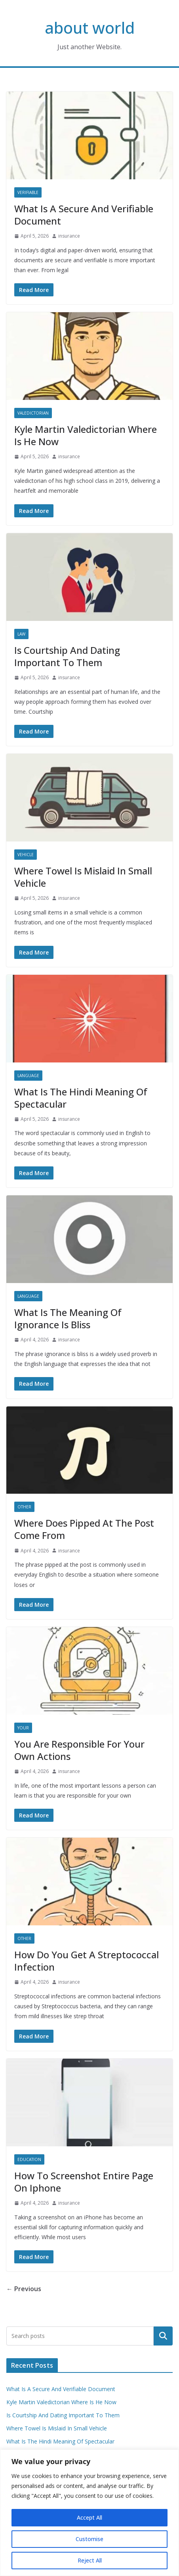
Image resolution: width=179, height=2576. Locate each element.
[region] (89, 2512)
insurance (69, 235)
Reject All (90, 2560)
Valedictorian (33, 413)
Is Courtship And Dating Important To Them (67, 656)
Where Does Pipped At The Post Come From (84, 1529)
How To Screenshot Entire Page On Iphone (83, 2181)
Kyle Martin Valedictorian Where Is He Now (85, 435)
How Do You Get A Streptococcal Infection (86, 1960)
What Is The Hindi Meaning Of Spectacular (80, 1097)
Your (23, 1728)
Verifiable (27, 192)
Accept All (89, 2517)
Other (24, 1507)
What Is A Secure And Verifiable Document (83, 214)
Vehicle (25, 854)
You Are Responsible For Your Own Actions (79, 1750)
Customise (89, 2539)
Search (163, 2336)
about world (90, 27)
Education (29, 2159)
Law (21, 634)
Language (28, 1075)
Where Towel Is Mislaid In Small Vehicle (83, 876)
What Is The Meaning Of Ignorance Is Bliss (68, 1318)
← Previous (23, 2288)
